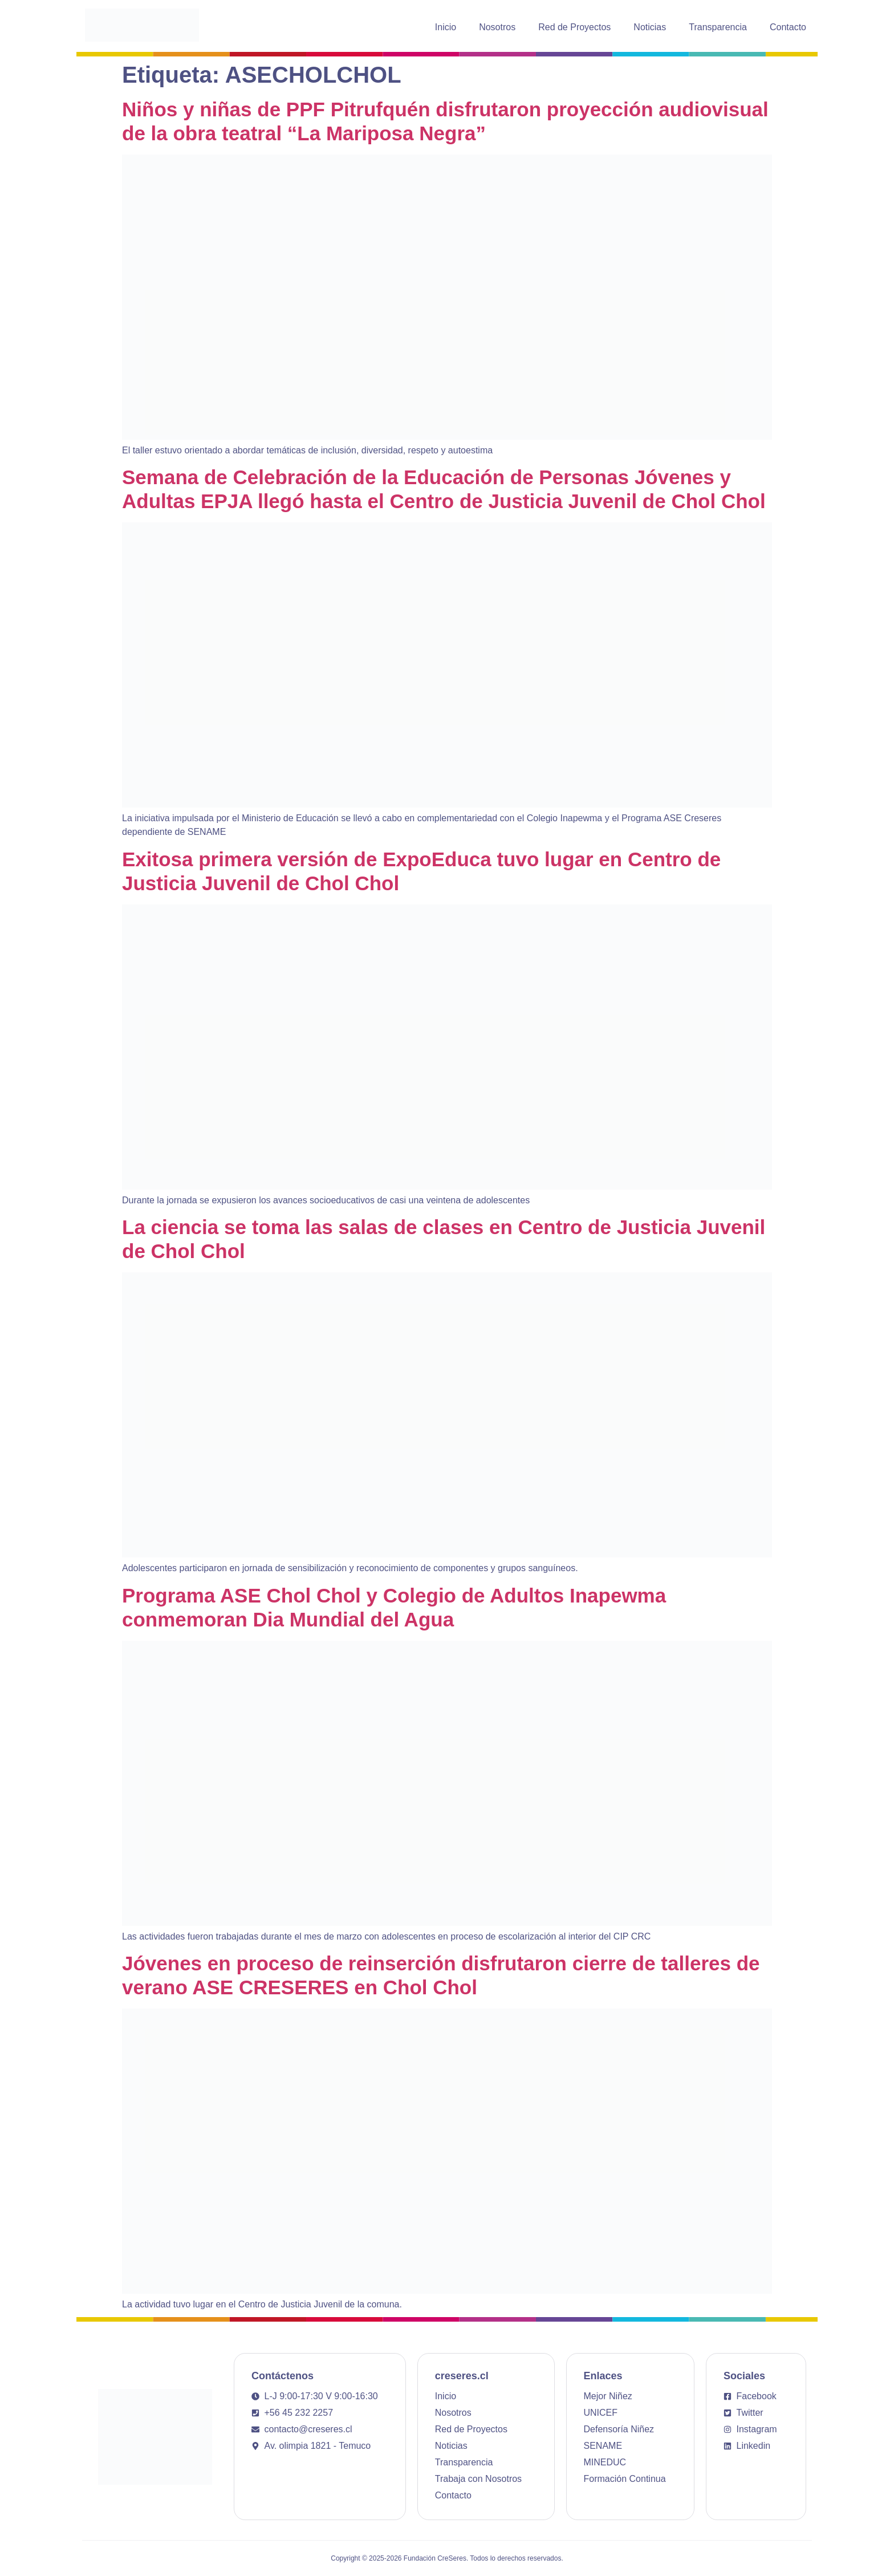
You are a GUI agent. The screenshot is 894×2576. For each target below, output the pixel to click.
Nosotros (497, 27)
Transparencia (718, 27)
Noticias (649, 27)
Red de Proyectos (574, 27)
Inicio (445, 27)
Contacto (788, 27)
